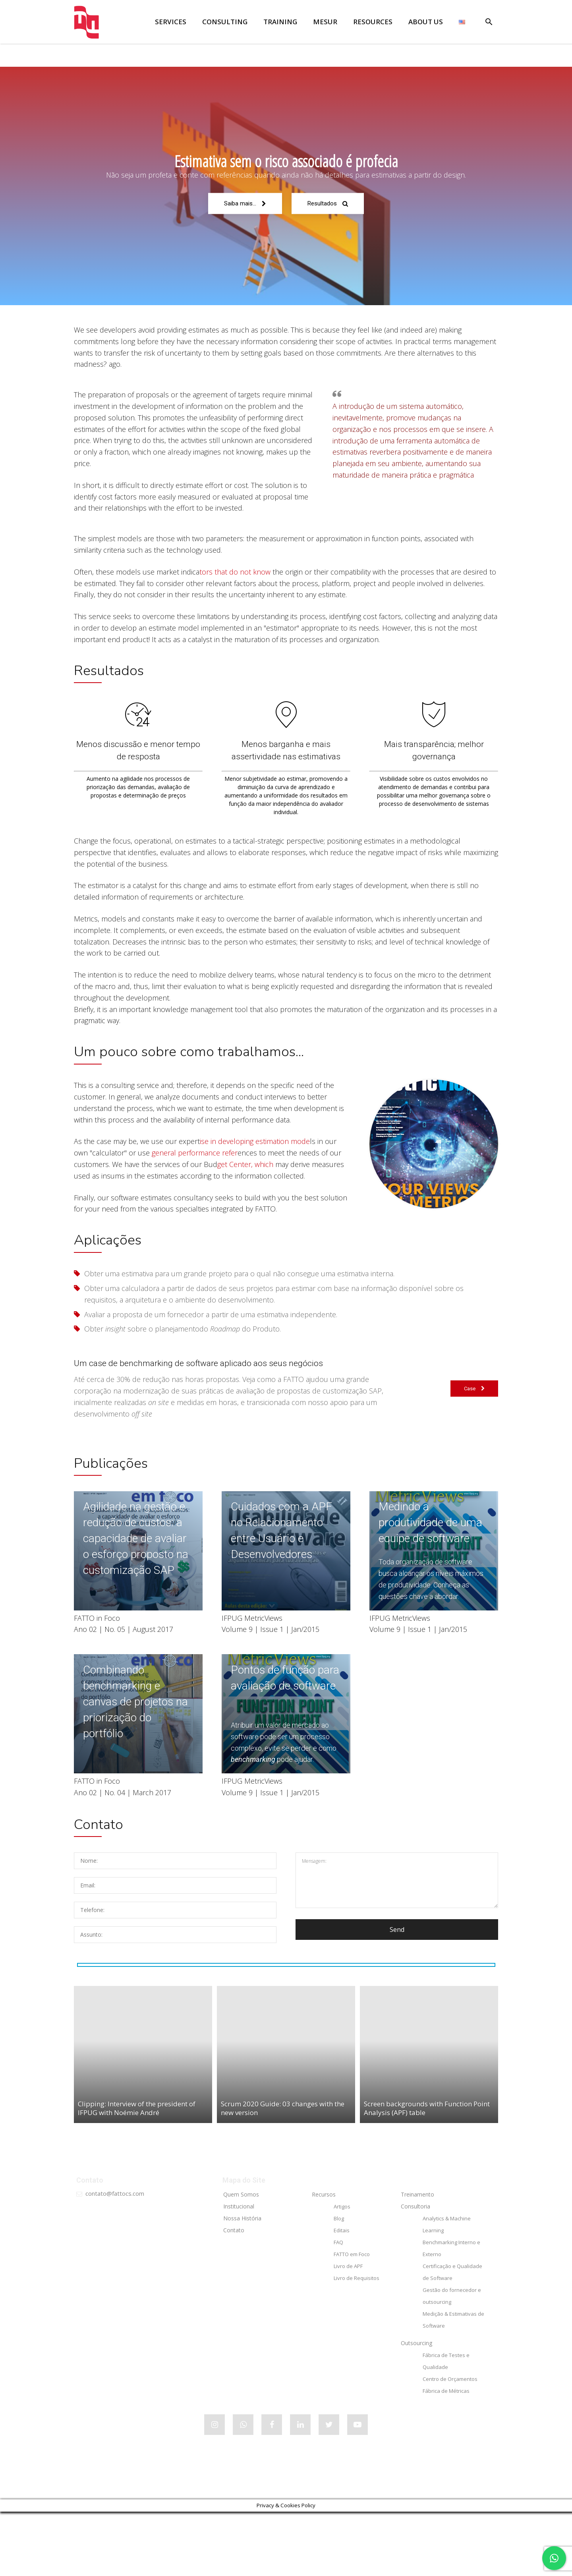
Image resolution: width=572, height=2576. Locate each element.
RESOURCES (372, 21)
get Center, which (246, 1196)
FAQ (338, 2306)
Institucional (238, 2270)
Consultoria (415, 2270)
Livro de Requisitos (356, 2342)
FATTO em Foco (352, 2318)
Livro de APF (348, 2330)
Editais (342, 2294)
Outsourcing (416, 2407)
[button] (488, 23)
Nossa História (242, 2282)
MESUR (325, 21)
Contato (233, 2294)
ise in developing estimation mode (255, 1173)
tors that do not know (235, 574)
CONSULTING (224, 21)
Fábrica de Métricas (446, 2455)
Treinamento (417, 2258)
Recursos (324, 2258)
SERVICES (170, 21)
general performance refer (194, 1185)
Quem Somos (241, 2258)
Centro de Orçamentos (450, 2443)
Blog (339, 2282)
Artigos (342, 2270)
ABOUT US (425, 21)
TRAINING (280, 21)
